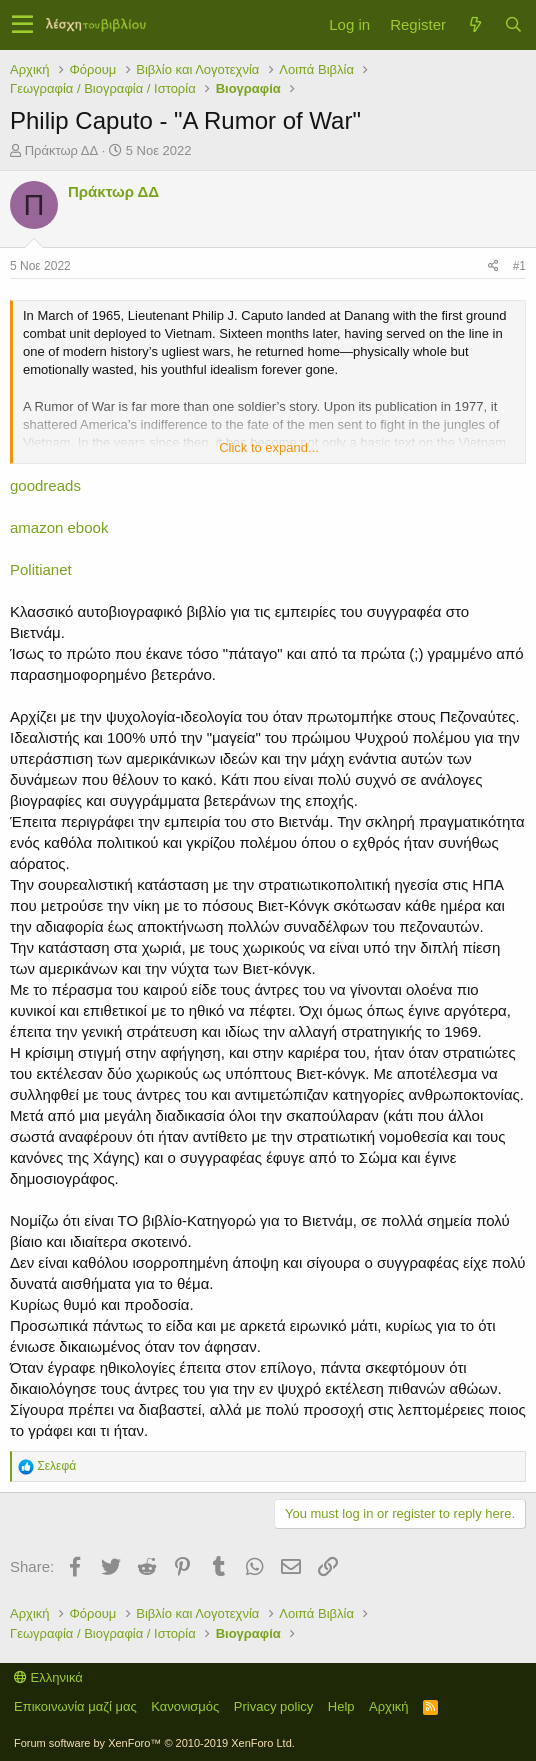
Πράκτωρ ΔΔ (62, 150)
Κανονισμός (185, 1706)
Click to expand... (269, 447)
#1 (519, 266)
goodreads (45, 485)
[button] (22, 25)
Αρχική (389, 1706)
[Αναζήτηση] (513, 24)
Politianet (41, 569)
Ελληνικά (48, 1677)
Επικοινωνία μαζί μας (75, 1706)
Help (341, 1706)
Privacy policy (273, 1706)
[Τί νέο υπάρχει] (475, 24)
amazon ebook (59, 527)
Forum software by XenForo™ (154, 1743)
